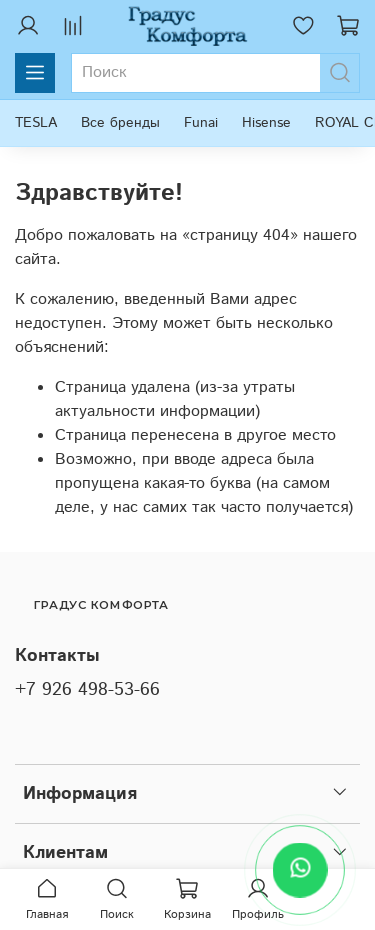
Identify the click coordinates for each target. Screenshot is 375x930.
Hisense (266, 123)
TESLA (36, 123)
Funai (201, 123)
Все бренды (120, 123)
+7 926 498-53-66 (87, 690)
